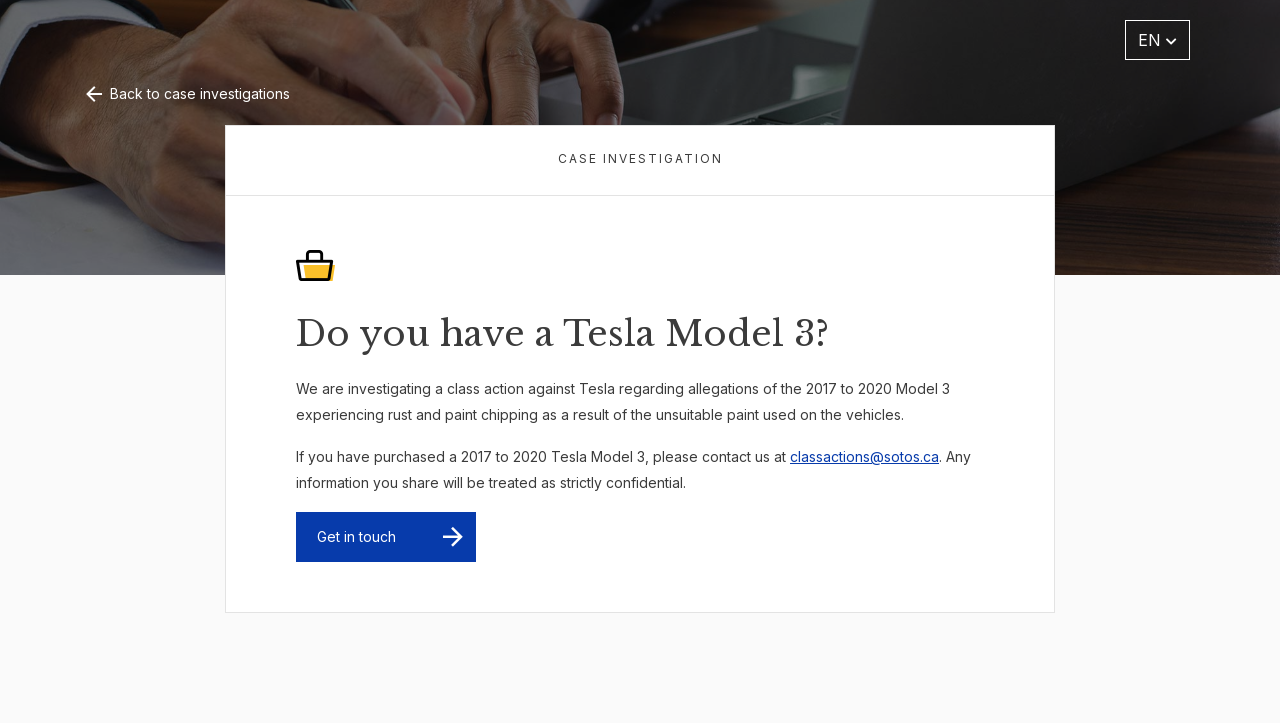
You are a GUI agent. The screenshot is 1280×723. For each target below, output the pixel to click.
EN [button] (1157, 40)
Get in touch (356, 536)
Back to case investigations (186, 93)
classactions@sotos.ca (864, 456)
